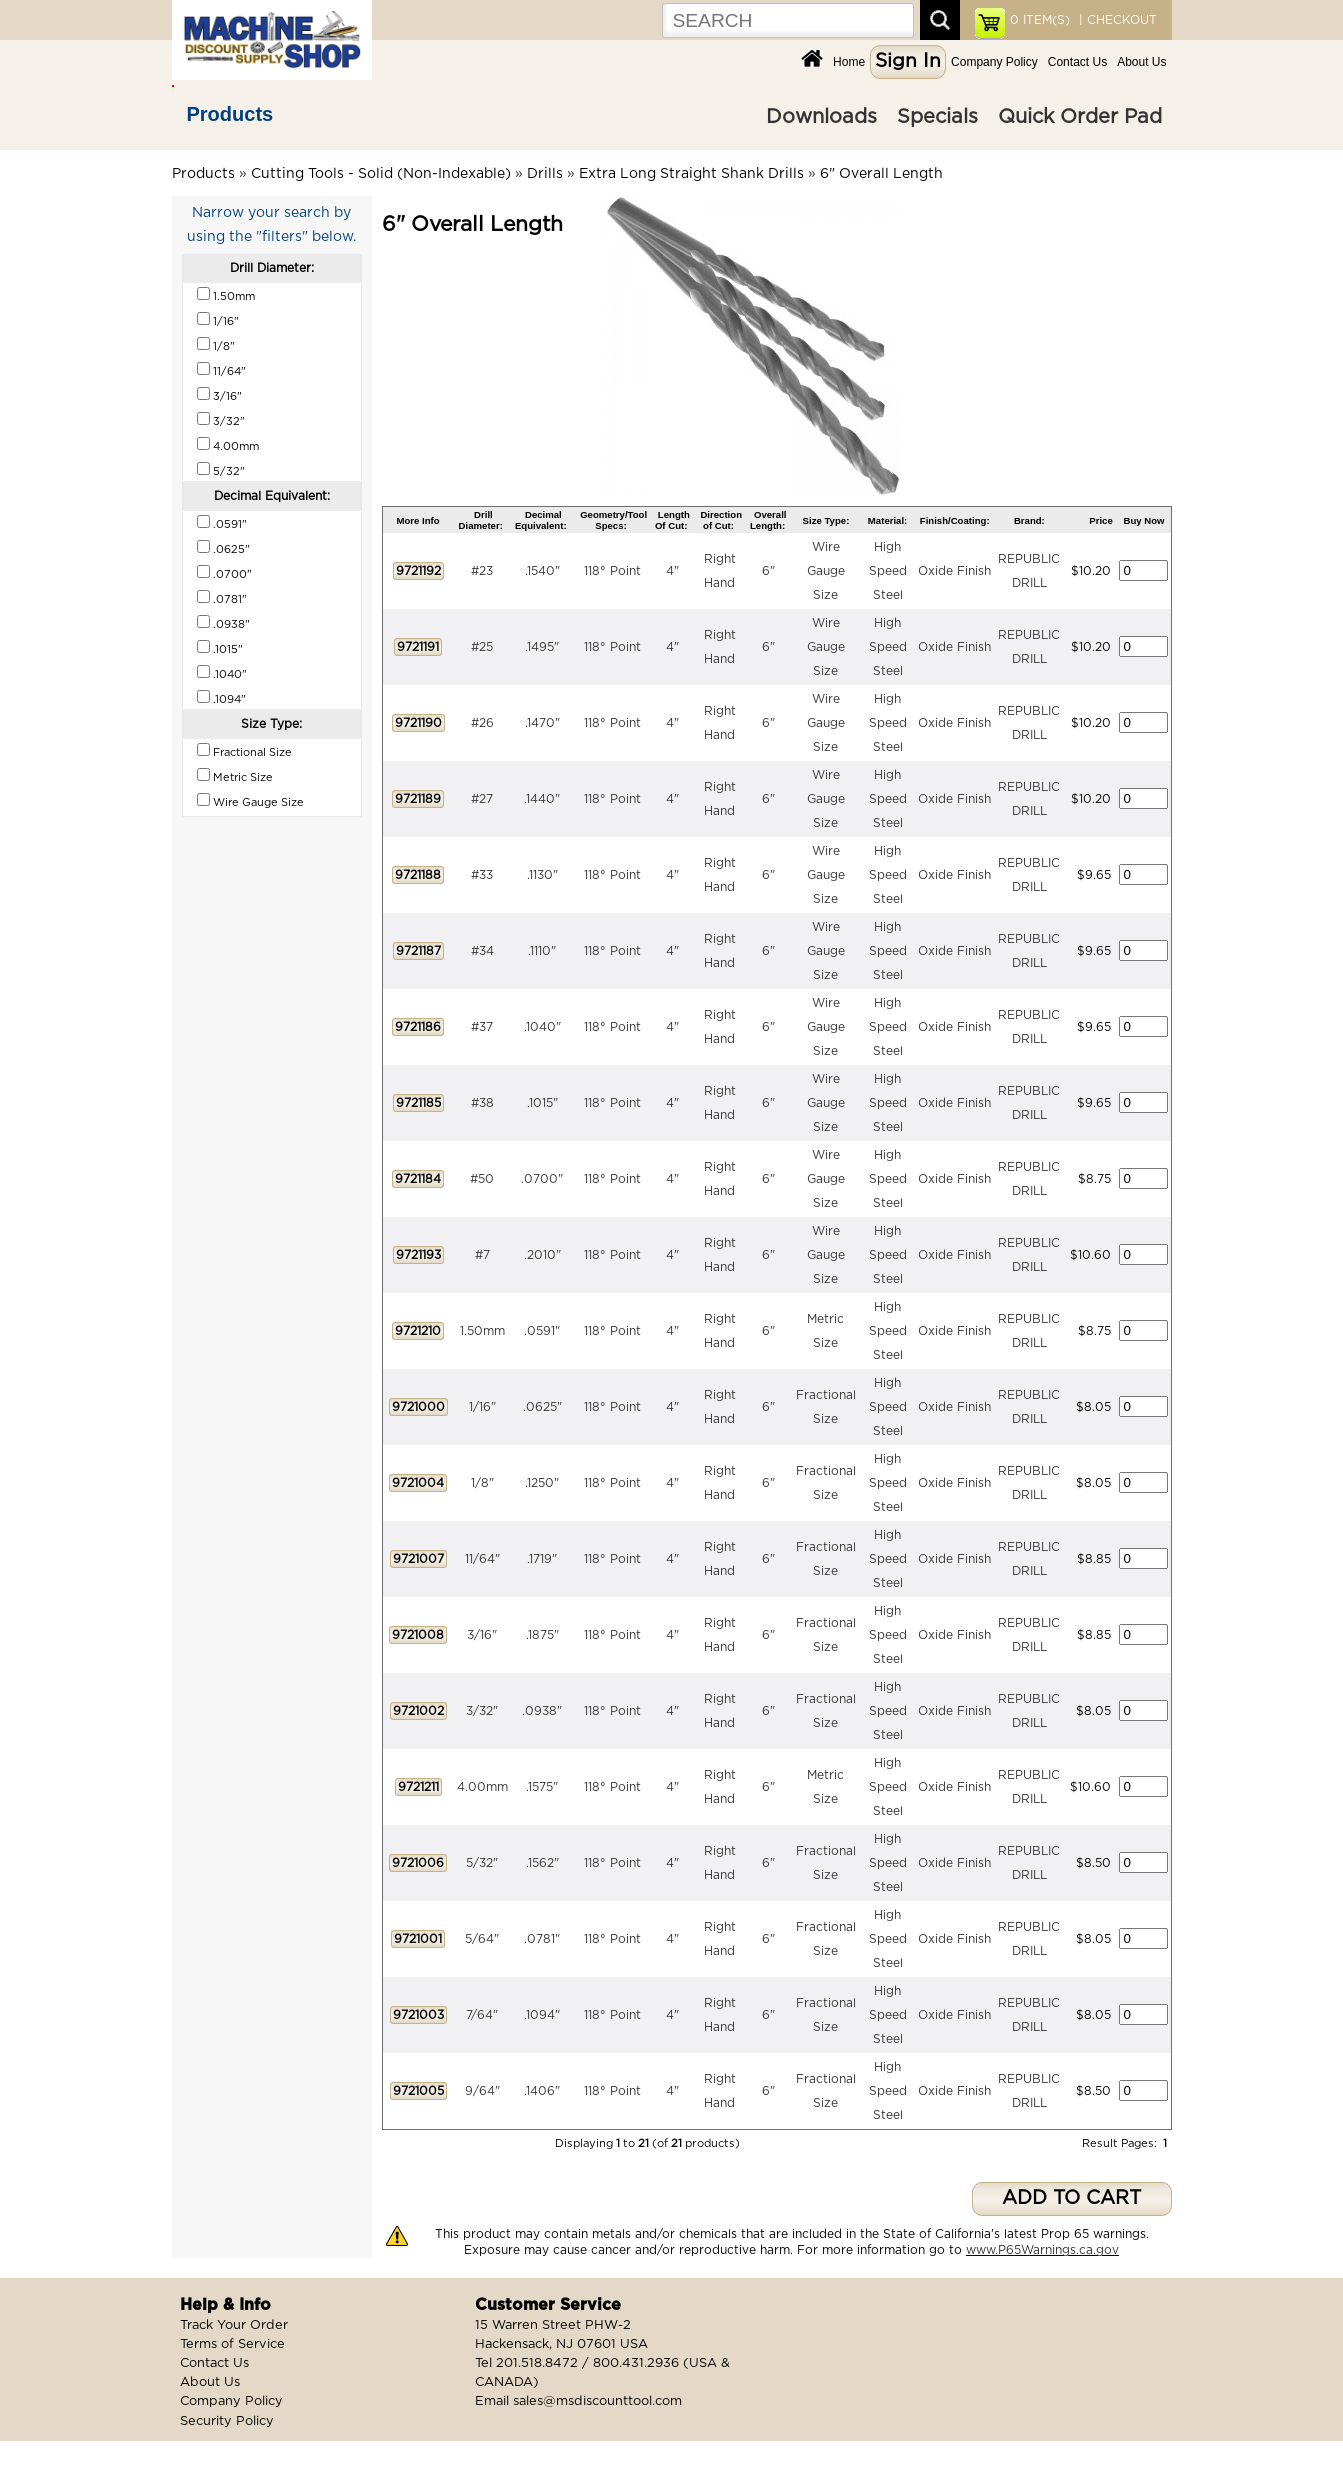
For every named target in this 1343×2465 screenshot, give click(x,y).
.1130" (542, 875)
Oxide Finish (954, 571)
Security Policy (227, 2421)
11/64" (482, 1559)
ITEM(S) (1040, 20)
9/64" (482, 2091)
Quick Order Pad (1080, 117)
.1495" (542, 647)
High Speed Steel (888, 571)
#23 (482, 571)
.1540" (542, 571)
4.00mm (482, 1787)
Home (849, 62)
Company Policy (994, 62)
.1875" (542, 1635)
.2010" (542, 1255)
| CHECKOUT (1116, 20)
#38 (482, 1103)
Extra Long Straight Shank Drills (691, 174)
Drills (545, 174)
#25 (482, 647)
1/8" (482, 1483)
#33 (482, 875)
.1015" (542, 1103)
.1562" (542, 1863)
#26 (482, 723)
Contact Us (1077, 62)
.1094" (542, 2015)
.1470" (542, 723)
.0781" (542, 1939)
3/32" (482, 1711)
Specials (937, 117)
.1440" (542, 799)
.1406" (542, 2091)
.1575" (542, 1787)
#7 (482, 1255)
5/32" (482, 1863)
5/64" (482, 1939)
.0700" (542, 1179)
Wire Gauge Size (826, 571)
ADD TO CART (1071, 2198)
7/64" (482, 2015)
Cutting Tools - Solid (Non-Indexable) (381, 174)
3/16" (482, 1635)
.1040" (542, 1027)
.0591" (542, 1331)
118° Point (612, 571)
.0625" (542, 1407)
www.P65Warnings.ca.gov (1042, 2250)
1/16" (482, 1407)
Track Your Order (234, 2325)
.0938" (542, 1711)
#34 (482, 951)
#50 (482, 1179)
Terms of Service (232, 2344)
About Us (1141, 62)
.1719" (542, 1559)
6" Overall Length (881, 174)
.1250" (542, 1483)
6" (768, 571)
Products (230, 114)
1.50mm (482, 1331)
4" (672, 571)
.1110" (542, 951)
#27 (482, 799)
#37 (482, 1027)
